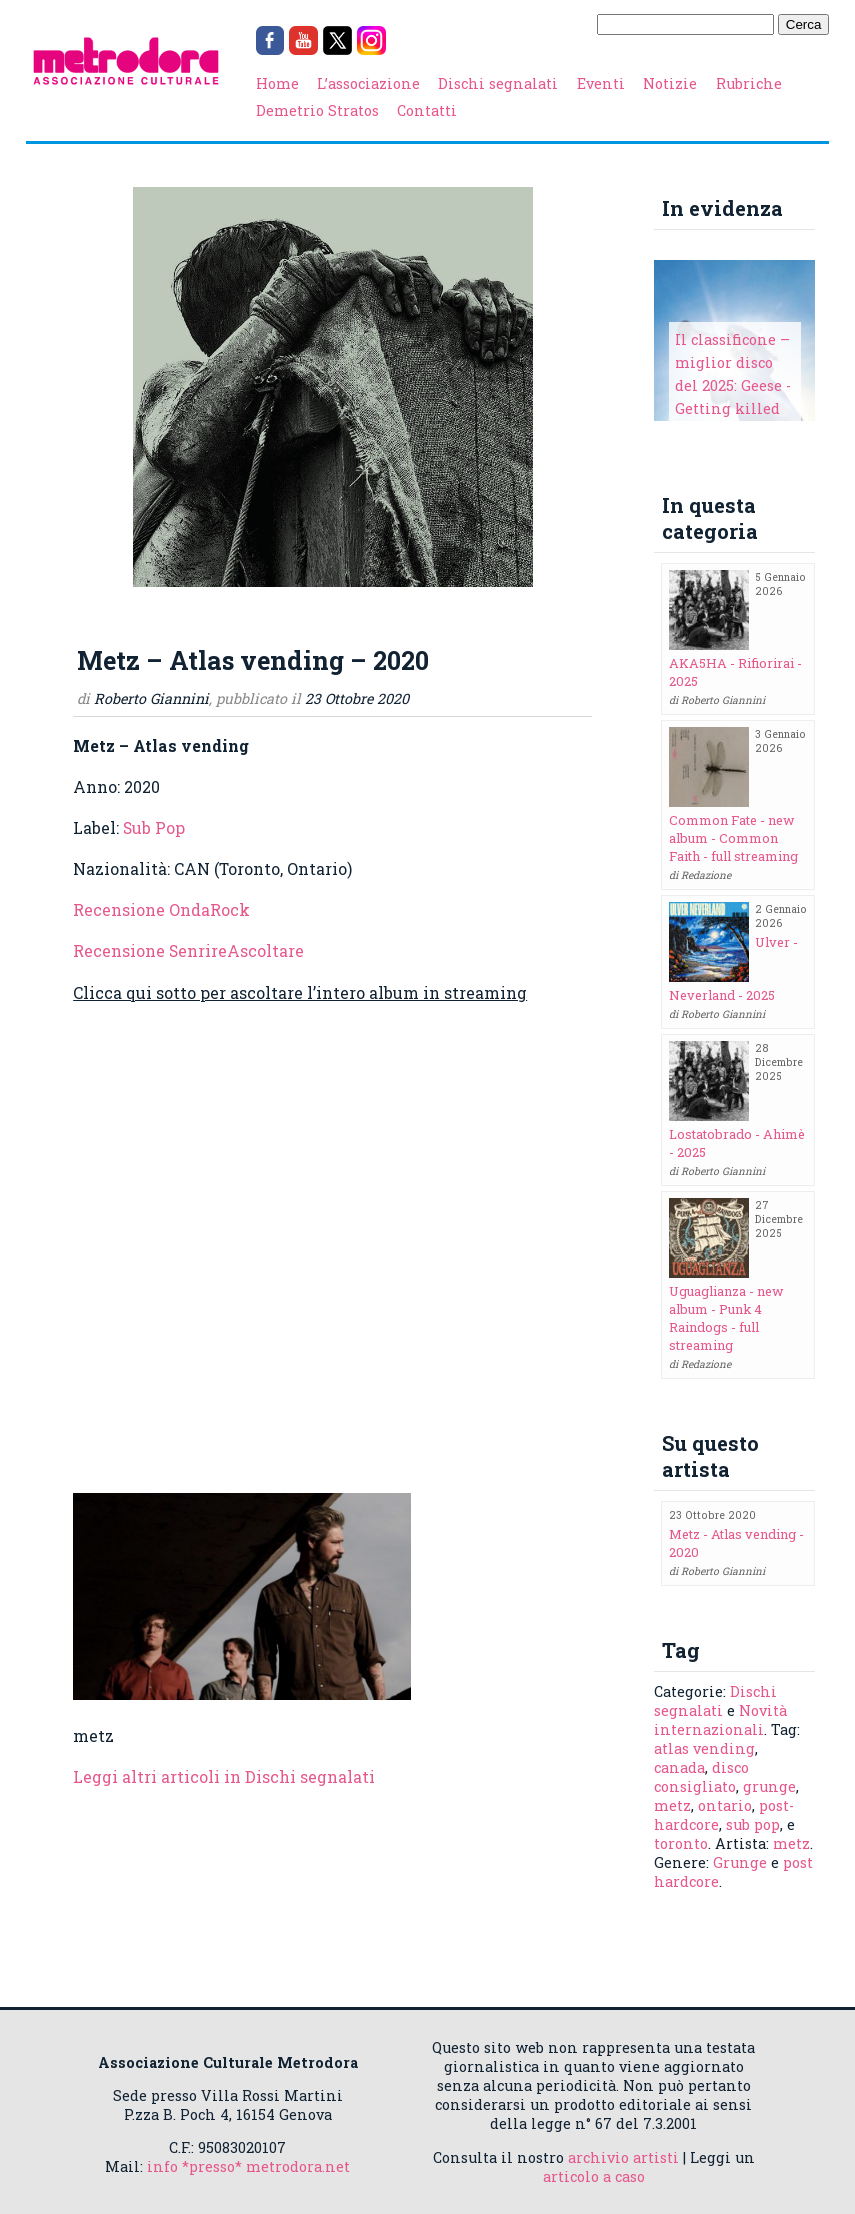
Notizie (670, 83)
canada (679, 1767)
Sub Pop (154, 827)
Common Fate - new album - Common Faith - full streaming (733, 838)
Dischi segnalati (498, 83)
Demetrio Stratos (317, 110)
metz (672, 1805)
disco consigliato (701, 1777)
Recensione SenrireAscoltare (188, 950)
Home (277, 83)
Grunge (740, 1862)
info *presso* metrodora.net (248, 2166)
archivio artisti (623, 2157)
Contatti (427, 110)
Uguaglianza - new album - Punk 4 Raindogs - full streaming (726, 1318)
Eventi (601, 83)
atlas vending (704, 1748)
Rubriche (749, 83)
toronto (681, 1843)
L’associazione (368, 83)
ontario (725, 1805)
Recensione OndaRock (161, 909)
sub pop (753, 1824)
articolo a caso (594, 2176)
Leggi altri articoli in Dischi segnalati (224, 1776)
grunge (769, 1786)
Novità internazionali (720, 1720)
